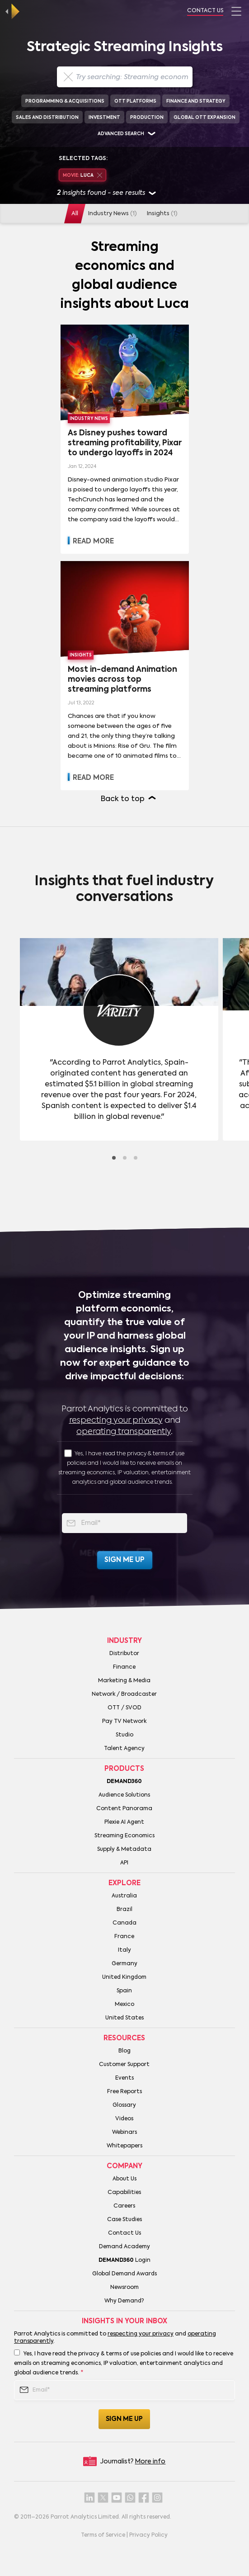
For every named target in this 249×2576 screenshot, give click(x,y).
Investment (104, 117)
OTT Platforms (135, 101)
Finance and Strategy (196, 101)
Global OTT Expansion (204, 117)
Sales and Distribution (47, 117)
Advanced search (121, 134)
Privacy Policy (148, 2535)
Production (147, 117)
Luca (82, 175)
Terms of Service (103, 2535)
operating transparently (123, 1432)
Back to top (123, 799)
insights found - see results (106, 194)
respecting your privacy (116, 1420)
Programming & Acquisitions (64, 101)
